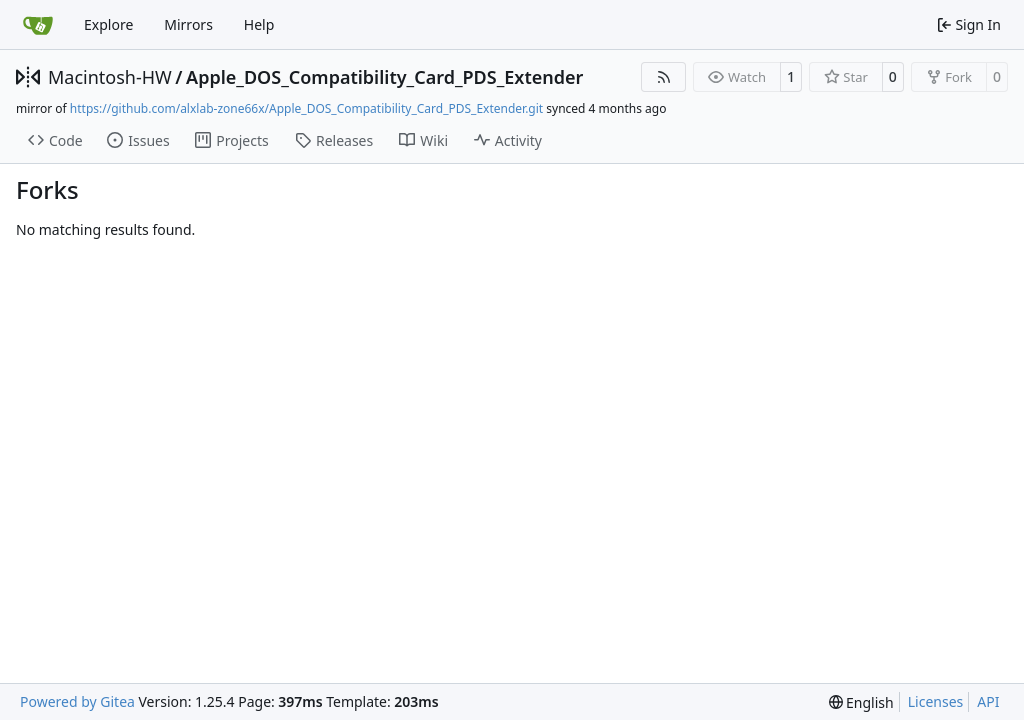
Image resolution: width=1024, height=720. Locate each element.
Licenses (936, 701)
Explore (108, 24)
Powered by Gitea (77, 701)
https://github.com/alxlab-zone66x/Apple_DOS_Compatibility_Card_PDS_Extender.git (306, 108)
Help (259, 24)
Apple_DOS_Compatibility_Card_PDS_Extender (384, 77)
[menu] (861, 702)
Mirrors (188, 24)
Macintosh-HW (110, 77)
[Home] (38, 25)
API (988, 701)
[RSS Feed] (664, 77)
